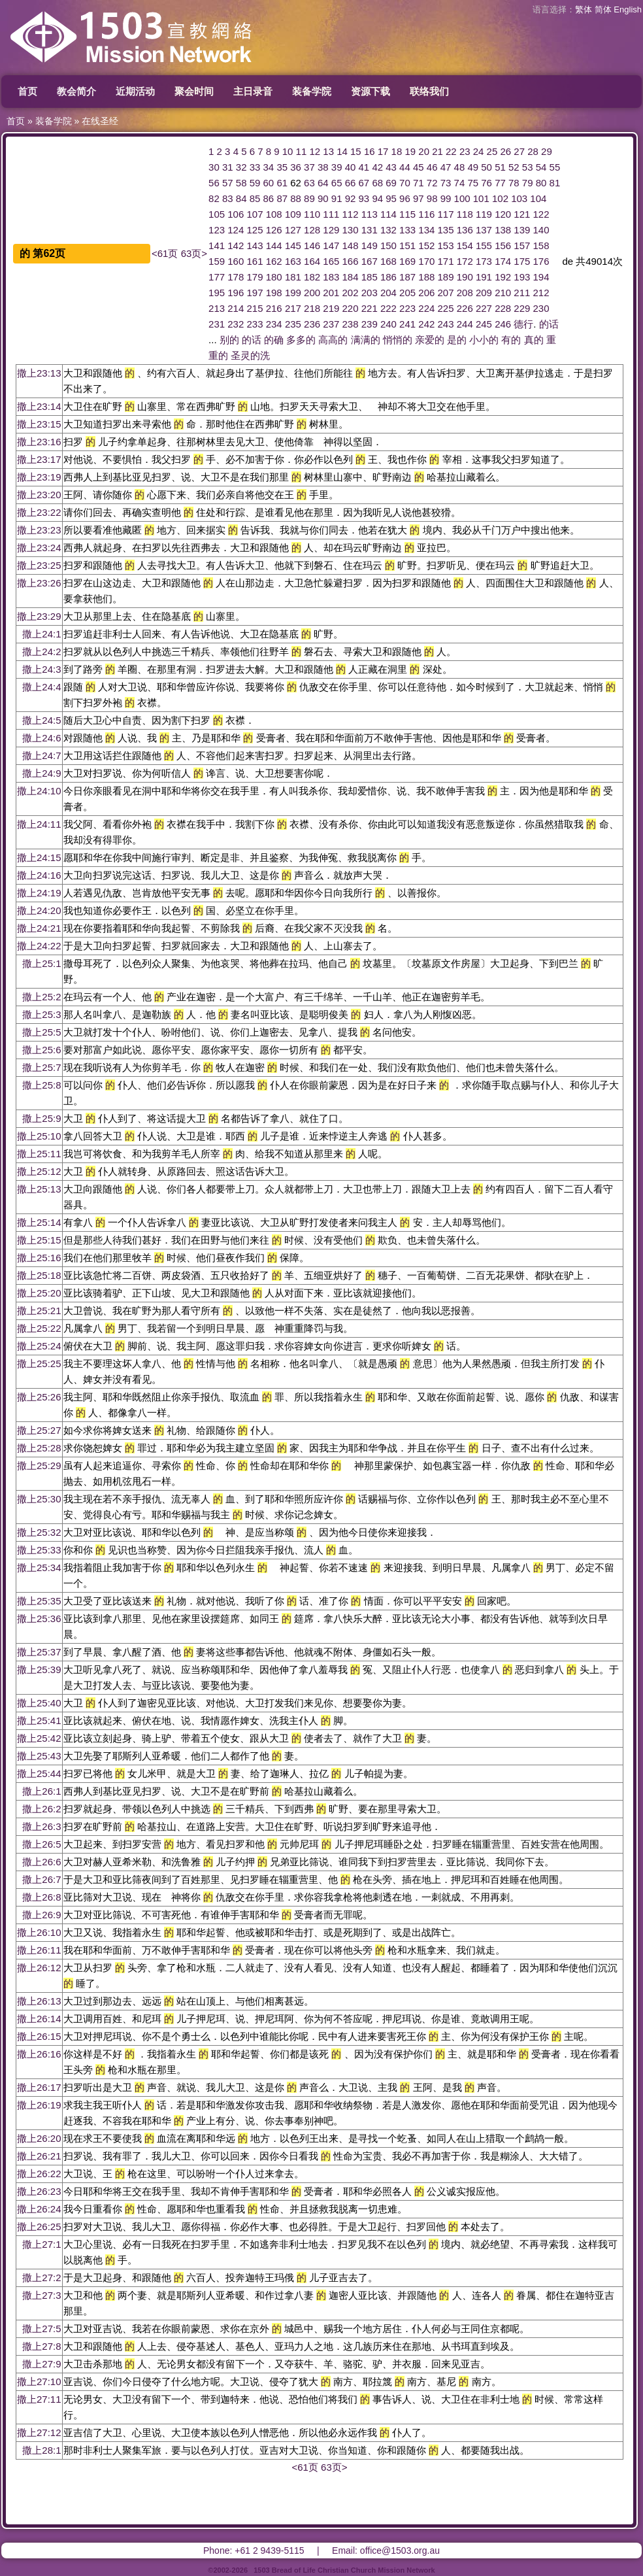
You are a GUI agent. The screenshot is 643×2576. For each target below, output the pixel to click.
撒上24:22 (39, 945)
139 (522, 229)
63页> (194, 253)
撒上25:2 (41, 996)
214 (235, 308)
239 (369, 324)
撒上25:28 (39, 1447)
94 (377, 198)
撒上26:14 (39, 2018)
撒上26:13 (39, 2001)
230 (541, 308)
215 (254, 308)
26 (505, 151)
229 (522, 308)
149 (369, 245)
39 (336, 167)
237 (331, 324)
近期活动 (135, 91)
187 (407, 276)
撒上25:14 (39, 1222)
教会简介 (76, 91)
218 (312, 308)
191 (484, 276)
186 (388, 276)
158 (541, 245)
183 (331, 276)
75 (472, 182)
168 (388, 261)
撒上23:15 (39, 424)
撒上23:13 (39, 373)
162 (274, 261)
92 (350, 198)
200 (312, 292)
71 (418, 182)
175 (522, 261)
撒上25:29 (39, 1465)
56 (214, 182)
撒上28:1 (41, 2450)
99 (446, 198)
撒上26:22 (39, 2173)
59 (255, 182)
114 (388, 214)
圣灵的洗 (250, 355)
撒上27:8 (41, 2346)
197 (254, 292)
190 (465, 276)
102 (500, 198)
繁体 (583, 9)
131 (369, 229)
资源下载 (370, 91)
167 (369, 261)
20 (423, 151)
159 (216, 261)
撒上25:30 (39, 1498)
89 (309, 198)
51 (500, 167)
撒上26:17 (39, 2087)
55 (555, 167)
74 (459, 182)
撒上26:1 (41, 1791)
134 (426, 229)
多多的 (301, 339)
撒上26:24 (39, 2208)
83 (227, 198)
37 (309, 167)
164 (312, 261)
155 (484, 245)
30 (214, 167)
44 (404, 167)
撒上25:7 (41, 1067)
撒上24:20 (39, 910)
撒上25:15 (39, 1240)
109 (293, 214)
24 (478, 151)
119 (484, 214)
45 (418, 167)
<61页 (165, 253)
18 (397, 151)
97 (418, 198)
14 (342, 151)
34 (268, 167)
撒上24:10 (39, 790)
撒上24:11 (39, 824)
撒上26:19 (39, 2104)
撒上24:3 (41, 669)
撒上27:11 (39, 2399)
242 (426, 324)
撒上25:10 (39, 1136)
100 (462, 198)
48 (459, 167)
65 (336, 182)
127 (293, 229)
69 (391, 182)
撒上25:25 (39, 1363)
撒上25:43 (39, 1755)
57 (227, 182)
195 (216, 292)
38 (323, 167)
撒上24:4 (41, 686)
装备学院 (311, 91)
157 (522, 245)
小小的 (484, 339)
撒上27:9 (41, 2363)
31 (227, 167)
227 (484, 308)
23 (464, 151)
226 (465, 308)
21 (437, 151)
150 (388, 245)
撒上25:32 (39, 1532)
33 (255, 167)
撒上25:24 (39, 1345)
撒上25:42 (39, 1738)
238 (350, 324)
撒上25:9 (41, 1118)
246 (503, 324)
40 (350, 167)
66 (350, 182)
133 (407, 229)
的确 (274, 339)
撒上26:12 (39, 1967)
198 (274, 292)
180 (274, 276)
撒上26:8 (41, 1897)
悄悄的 (397, 339)
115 (407, 214)
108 (274, 214)
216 (274, 308)
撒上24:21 (39, 928)
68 (377, 182)
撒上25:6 (41, 1049)
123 (216, 229)
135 (446, 229)
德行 (523, 324)
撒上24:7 (41, 755)
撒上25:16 (39, 1257)
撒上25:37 (39, 1651)
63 (309, 182)
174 (503, 261)
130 (350, 229)
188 (426, 276)
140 (541, 229)
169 (407, 261)
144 (274, 245)
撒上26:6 (41, 1861)
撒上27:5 (41, 2328)
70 (404, 182)
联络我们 (429, 91)
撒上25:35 (39, 1600)
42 (377, 167)
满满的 (365, 339)
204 (388, 292)
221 (369, 308)
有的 (511, 339)
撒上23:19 (39, 477)
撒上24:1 (41, 633)
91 (336, 198)
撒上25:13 (39, 1189)
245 (484, 324)
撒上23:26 (39, 582)
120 (503, 214)
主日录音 (252, 91)
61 (282, 182)
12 (314, 151)
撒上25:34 (39, 1567)
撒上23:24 (39, 547)
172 (465, 261)
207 (446, 292)
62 (295, 182)
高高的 (333, 339)
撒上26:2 (41, 1808)
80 (541, 182)
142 (235, 245)
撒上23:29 (39, 616)
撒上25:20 (39, 1292)
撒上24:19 (39, 892)
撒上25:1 (41, 963)
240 (388, 324)
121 (522, 214)
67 (364, 182)
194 (541, 276)
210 (503, 292)
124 (235, 229)
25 (492, 151)
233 (254, 324)
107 (254, 214)
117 (446, 214)
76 (486, 182)
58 (241, 182)
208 (465, 292)
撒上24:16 (39, 875)
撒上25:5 (41, 1032)
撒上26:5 (41, 1844)
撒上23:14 (39, 406)
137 (484, 229)
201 (331, 292)
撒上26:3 (41, 1826)
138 (503, 229)
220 (350, 308)
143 (254, 245)
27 (519, 151)
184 (350, 276)
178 (235, 276)
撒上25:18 (39, 1275)
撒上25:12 (39, 1171)
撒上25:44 (39, 1773)
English (628, 9)
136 (465, 229)
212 (541, 292)
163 (293, 261)
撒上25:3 (41, 1014)
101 (481, 198)
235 (293, 324)
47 (446, 167)
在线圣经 (100, 121)
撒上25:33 (39, 1549)
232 (235, 324)
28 (532, 151)
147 (331, 245)
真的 (534, 339)
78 (513, 182)
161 (254, 261)
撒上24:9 (41, 773)
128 (312, 229)
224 (426, 308)
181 (293, 276)
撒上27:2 (41, 2277)
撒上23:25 (39, 565)
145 (293, 245)
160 (235, 261)
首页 (27, 91)
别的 (229, 339)
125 (254, 229)
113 (369, 214)
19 (410, 151)
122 (541, 214)
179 (254, 276)
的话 (549, 324)
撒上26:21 (39, 2155)
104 (538, 198)
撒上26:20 (39, 2138)
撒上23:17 (39, 459)
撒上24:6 (41, 737)
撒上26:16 (39, 2053)
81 (555, 182)
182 (312, 276)
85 (255, 198)
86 (268, 198)
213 (216, 308)
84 (241, 198)
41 (364, 167)
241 (407, 324)
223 (407, 308)
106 (235, 214)
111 (331, 214)
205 (407, 292)
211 (522, 292)
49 (472, 167)
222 (388, 308)
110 (312, 214)
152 (426, 245)
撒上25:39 (39, 1669)
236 (312, 324)
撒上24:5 (41, 720)
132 (388, 229)
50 (486, 167)
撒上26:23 (39, 2191)
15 (355, 151)
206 (426, 292)
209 (484, 292)
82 (214, 198)
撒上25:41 (39, 1720)
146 (312, 245)
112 (350, 214)
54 (541, 167)
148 (350, 245)
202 (350, 292)
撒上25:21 (39, 1310)
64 (323, 182)
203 (369, 292)
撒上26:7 (41, 1879)
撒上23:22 (39, 512)
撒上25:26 (39, 1396)
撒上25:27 (39, 1430)
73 (446, 182)
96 (404, 198)
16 (369, 151)
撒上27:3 (41, 2295)
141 (216, 245)
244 (465, 324)
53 (527, 167)
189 (446, 276)
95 (391, 198)
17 (383, 151)
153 (446, 245)
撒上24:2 (41, 651)
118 (465, 214)
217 (293, 308)
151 (407, 245)
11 (301, 151)
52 (513, 167)
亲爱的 (429, 339)
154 (465, 245)
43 (391, 167)
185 (369, 276)
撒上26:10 (39, 1932)
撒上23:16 (39, 441)
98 (432, 198)
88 (295, 198)
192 (503, 276)
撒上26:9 (41, 1914)
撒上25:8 (41, 1085)
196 (235, 292)
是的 (457, 339)
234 (274, 324)
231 (216, 324)
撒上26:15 (39, 2036)
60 (268, 182)
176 (541, 261)
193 (522, 276)
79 (527, 182)
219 (331, 308)
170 (426, 261)
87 (282, 198)
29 (546, 151)
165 (331, 261)
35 (282, 167)
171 (446, 261)
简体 (603, 9)
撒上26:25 (39, 2226)
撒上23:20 (39, 494)
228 (503, 308)
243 (446, 324)
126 (274, 229)
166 (350, 261)
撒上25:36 (39, 1618)
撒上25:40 (39, 1702)
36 (295, 167)
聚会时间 (194, 91)
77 (500, 182)
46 (432, 167)
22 (451, 151)
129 (331, 229)
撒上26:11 (39, 1950)
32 (241, 167)
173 (484, 261)
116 (426, 214)
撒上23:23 (39, 529)
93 (364, 198)
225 (446, 308)
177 (216, 276)
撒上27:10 (39, 2381)
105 (216, 214)
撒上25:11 (39, 1153)
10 (287, 151)
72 (432, 182)
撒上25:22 (39, 1328)
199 (293, 292)
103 (519, 198)
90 (323, 198)
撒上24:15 (39, 857)
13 (328, 151)
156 (503, 245)
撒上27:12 (39, 2432)
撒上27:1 (41, 2244)
